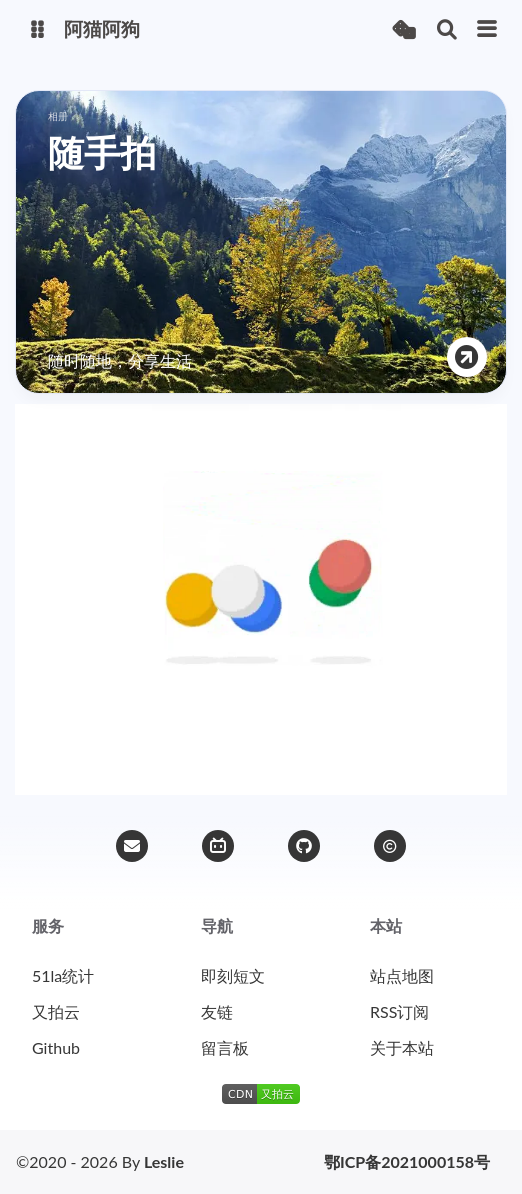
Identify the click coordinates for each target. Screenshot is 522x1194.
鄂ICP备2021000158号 (407, 1162)
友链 (217, 1011)
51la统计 (63, 975)
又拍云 (56, 1011)
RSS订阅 (399, 1011)
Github (56, 1047)
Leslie (164, 1161)
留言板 (225, 1047)
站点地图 (402, 975)
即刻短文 (233, 975)
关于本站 (402, 1047)
